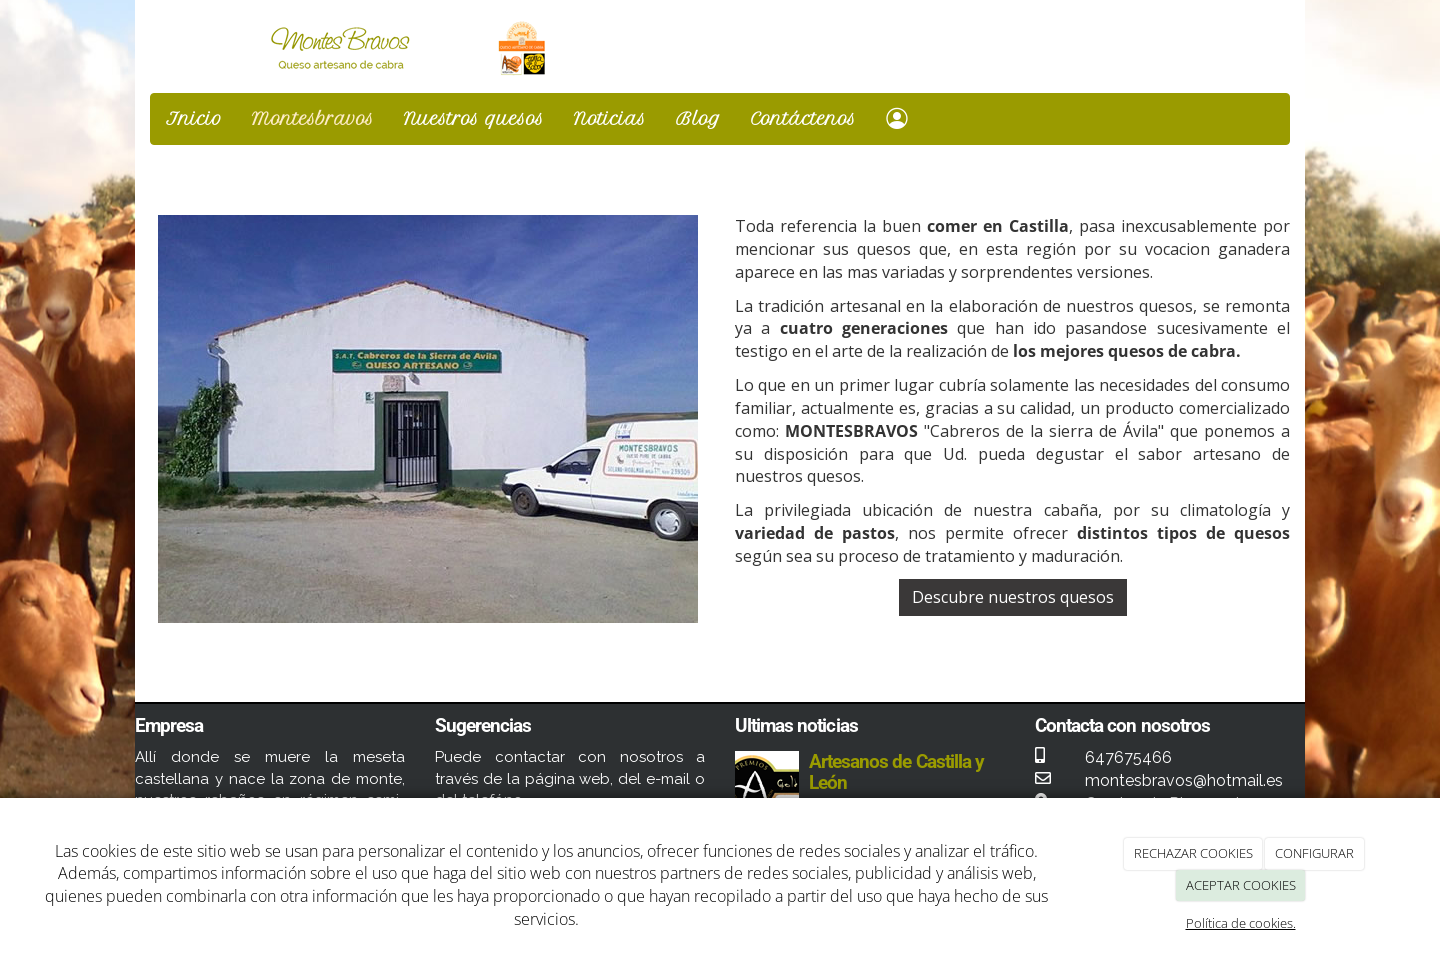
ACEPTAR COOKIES (1241, 885)
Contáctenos (803, 118)
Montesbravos (313, 118)
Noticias (610, 118)
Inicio (194, 118)
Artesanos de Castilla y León (896, 772)
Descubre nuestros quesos (1013, 597)
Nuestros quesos (474, 118)
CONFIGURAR (1314, 853)
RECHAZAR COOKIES (1193, 853)
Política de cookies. (1241, 923)
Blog (698, 118)
